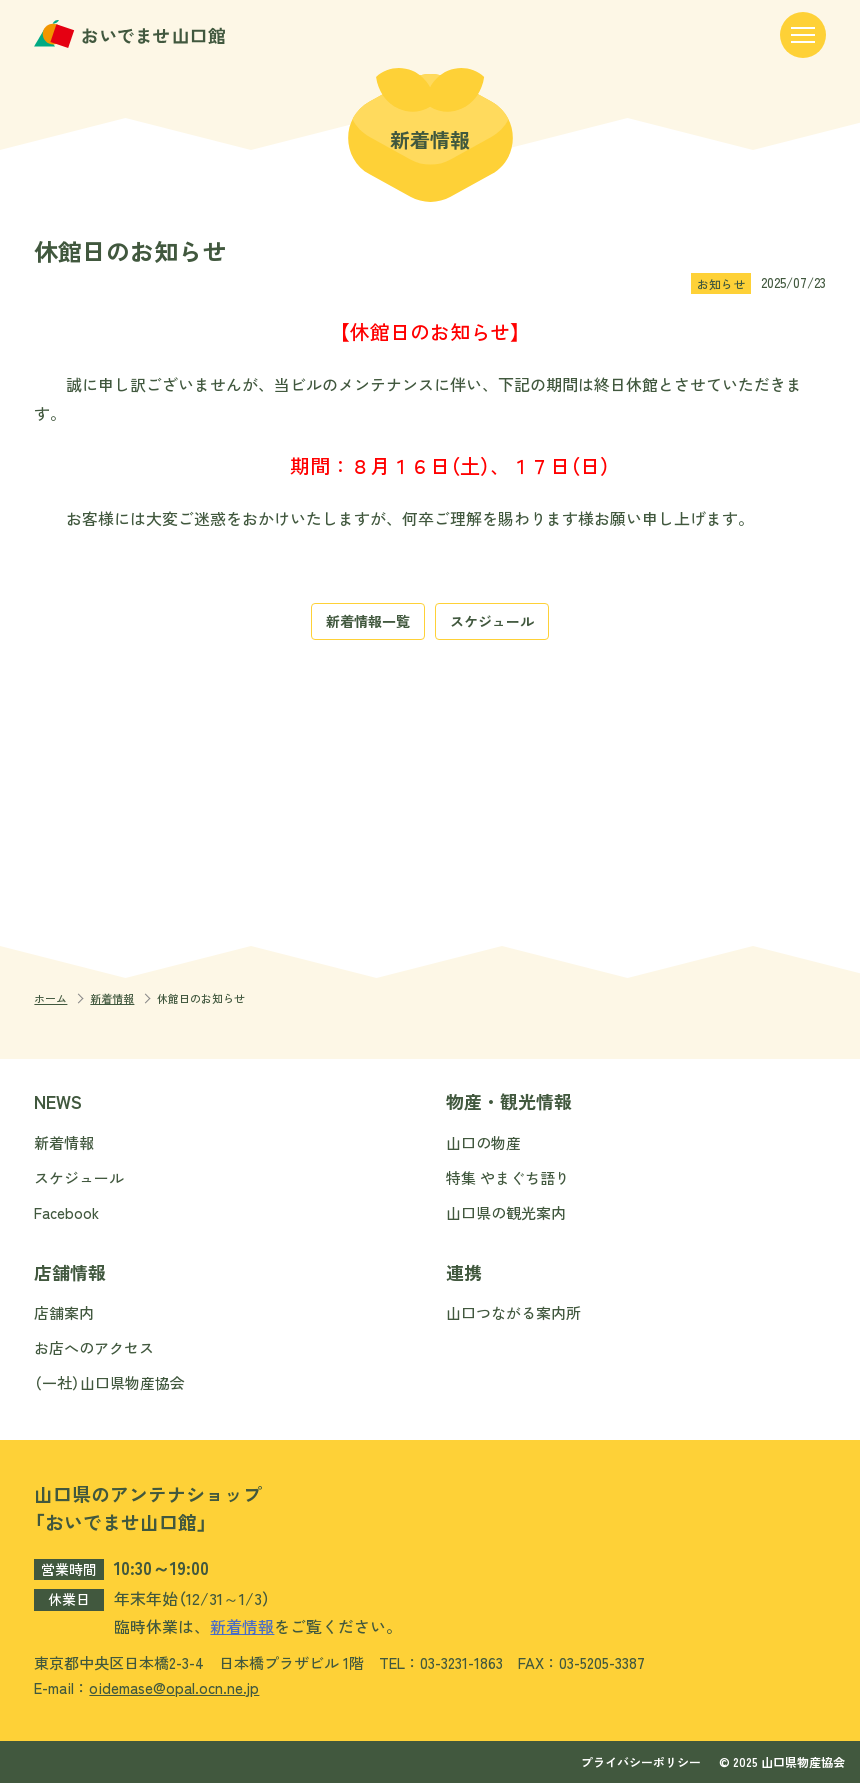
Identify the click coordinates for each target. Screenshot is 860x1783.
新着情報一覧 (368, 621)
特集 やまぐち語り (508, 1177)
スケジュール (492, 621)
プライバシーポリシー (641, 1761)
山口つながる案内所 (513, 1312)
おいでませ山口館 (132, 34)
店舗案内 (64, 1312)
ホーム (50, 998)
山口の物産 (483, 1142)
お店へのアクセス (94, 1347)
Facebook (66, 1212)
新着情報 (112, 998)
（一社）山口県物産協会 (109, 1382)
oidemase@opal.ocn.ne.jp (174, 1687)
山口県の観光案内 (506, 1212)
